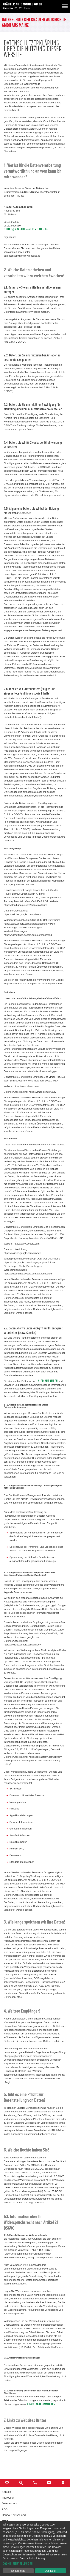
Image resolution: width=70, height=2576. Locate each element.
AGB (4, 2509)
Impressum (8, 2497)
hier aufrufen (48, 1381)
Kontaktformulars (42, 2404)
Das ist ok (50, 2570)
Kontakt (6, 2491)
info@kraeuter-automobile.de (27, 229)
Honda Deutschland (14, 2515)
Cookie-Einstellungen (18, 2564)
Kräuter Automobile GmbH (22, 4)
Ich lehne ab (18, 2570)
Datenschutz (9, 2503)
